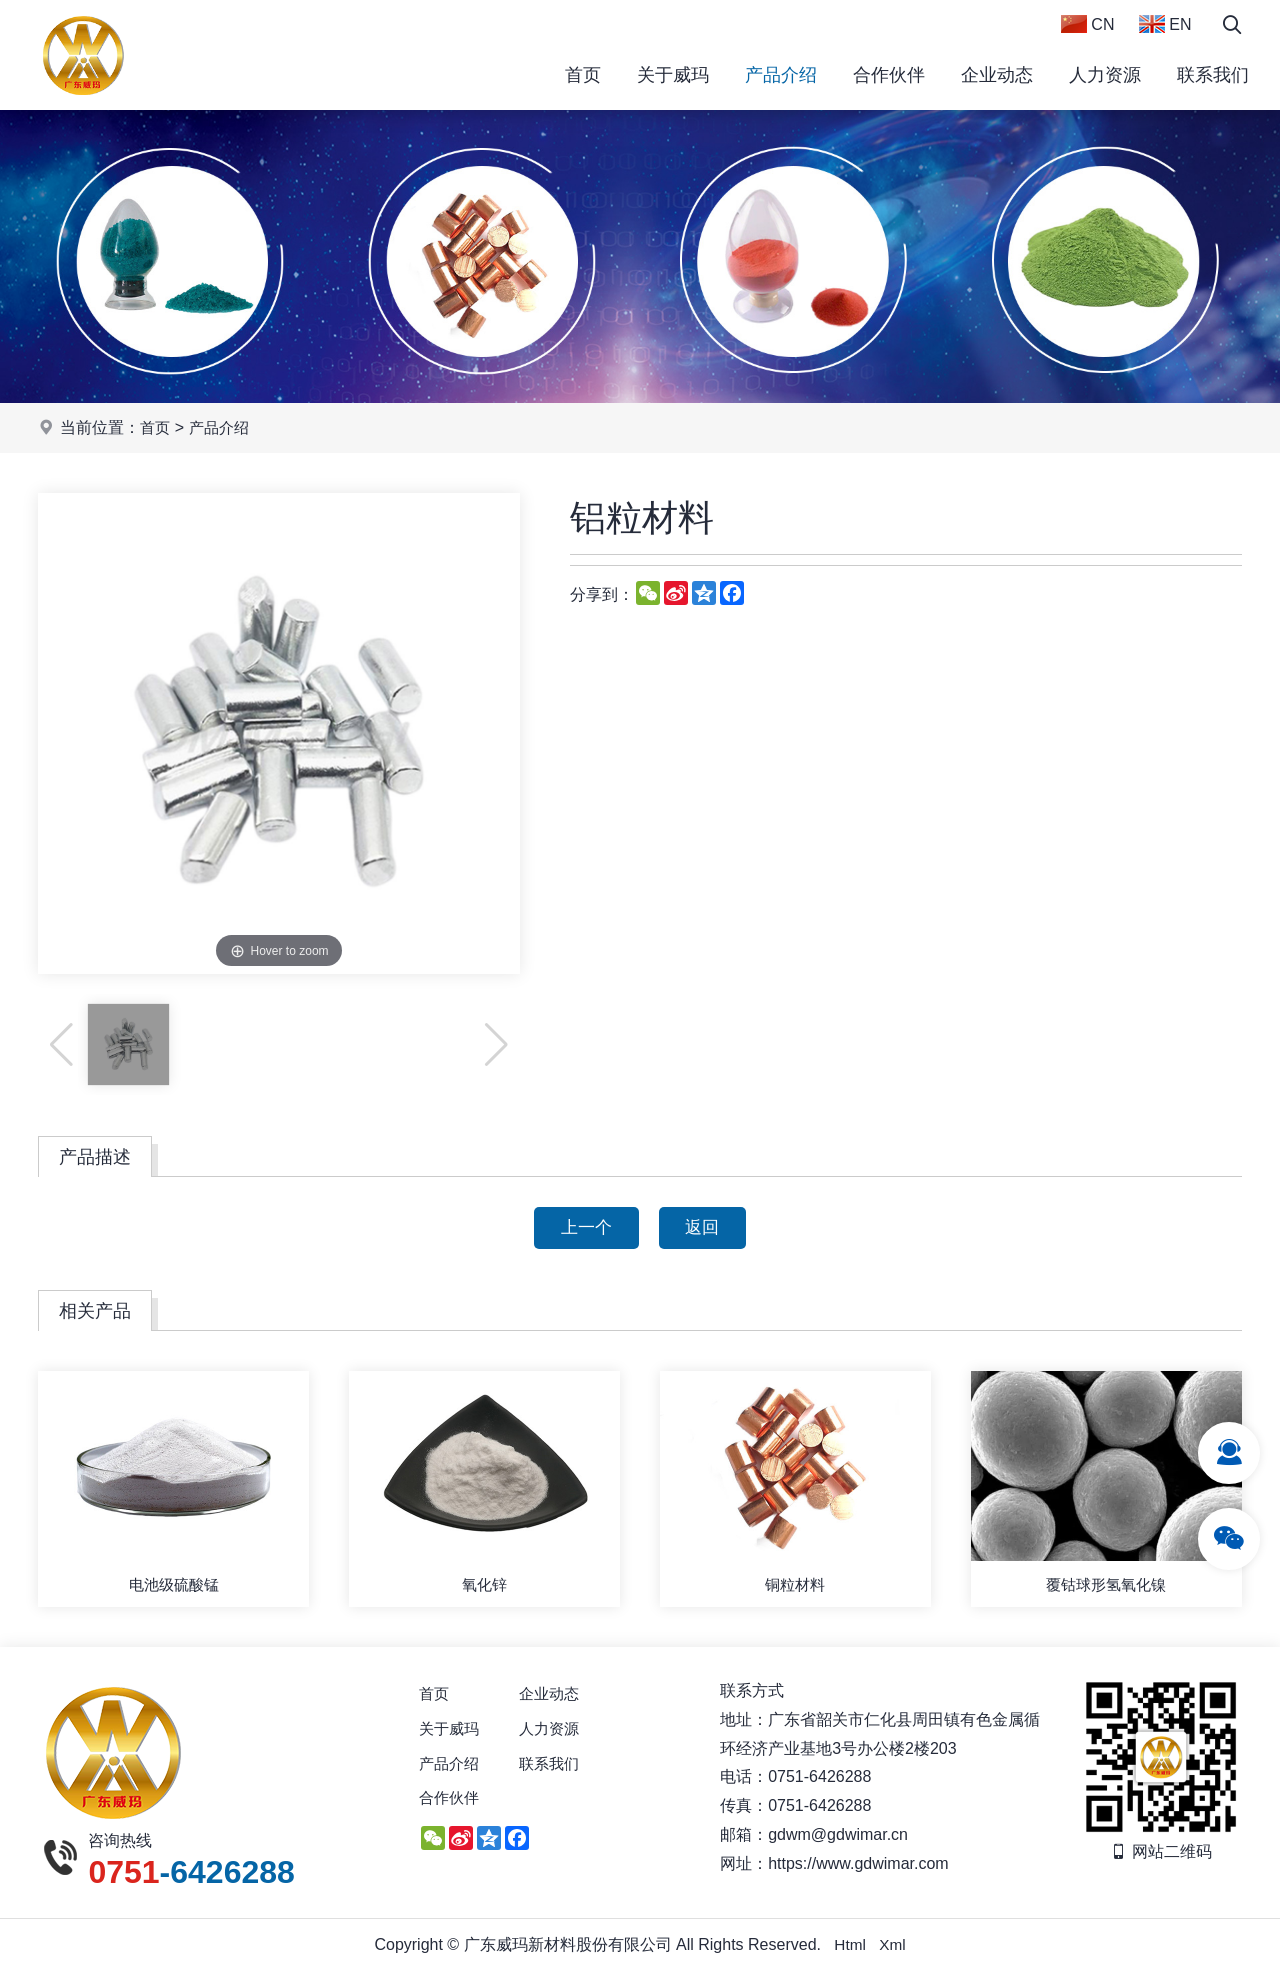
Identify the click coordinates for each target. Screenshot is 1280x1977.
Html (849, 1949)
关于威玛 (673, 75)
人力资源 (1105, 75)
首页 (583, 75)
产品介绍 (781, 75)
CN (1088, 24)
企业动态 (997, 75)
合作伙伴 (889, 75)
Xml (893, 1949)
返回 (707, 1229)
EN (1165, 24)
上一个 (582, 1229)
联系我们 (1213, 75)
